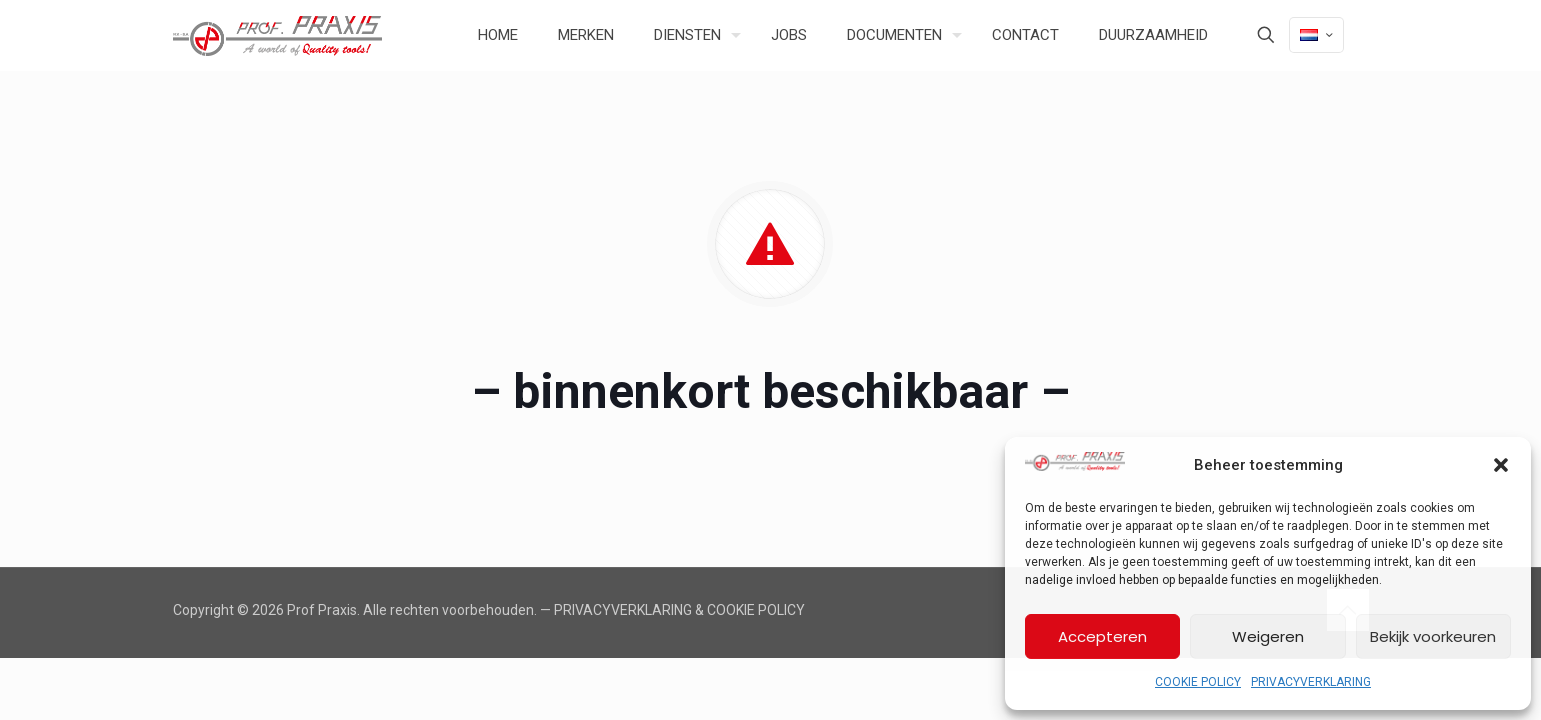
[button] (1501, 465)
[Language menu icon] (1316, 35)
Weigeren (1268, 636)
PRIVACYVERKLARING (1311, 682)
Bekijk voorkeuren (1433, 636)
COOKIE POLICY (1198, 682)
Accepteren (1102, 636)
